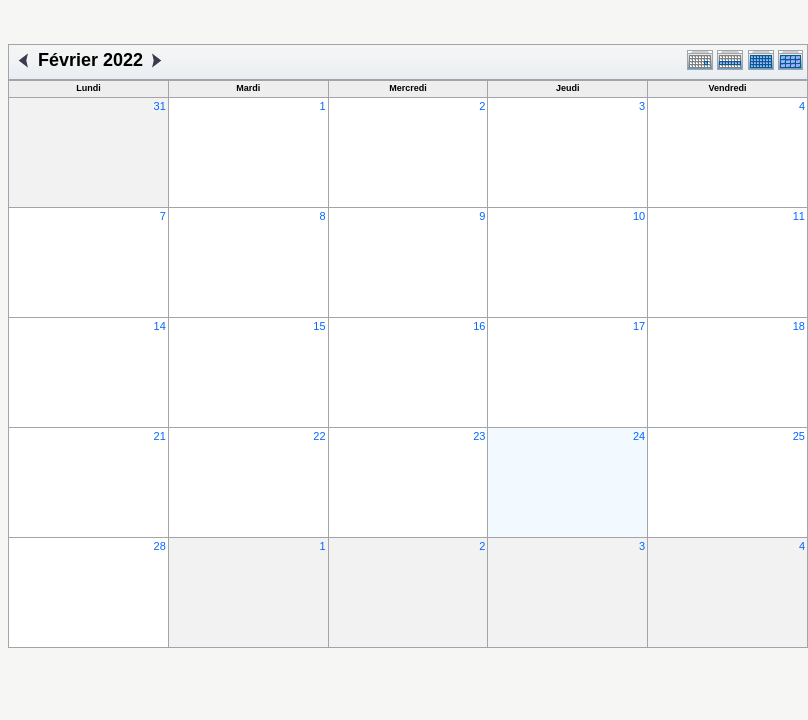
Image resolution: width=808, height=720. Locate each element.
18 (799, 326)
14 (160, 326)
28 (160, 546)
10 (639, 216)
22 (319, 436)
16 (479, 326)
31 (160, 106)
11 (799, 216)
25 (799, 436)
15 (319, 326)
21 (160, 436)
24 (639, 436)
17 (639, 326)
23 (479, 436)
